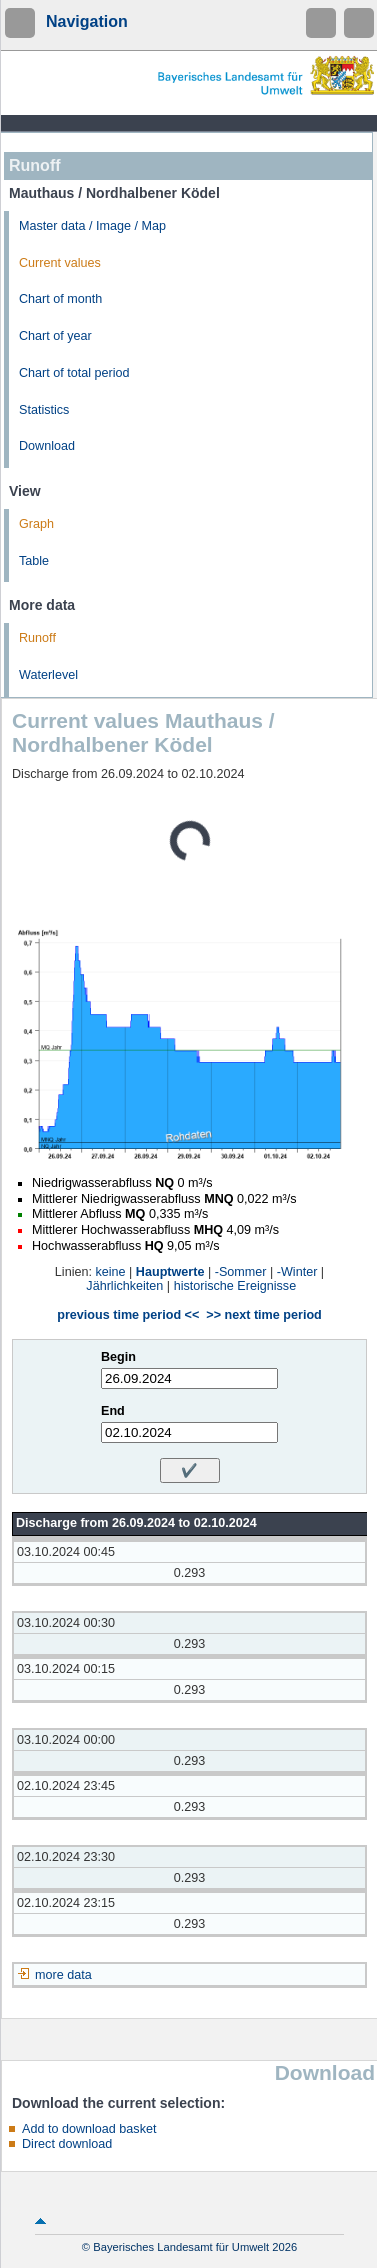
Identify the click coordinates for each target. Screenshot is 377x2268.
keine (110, 1272)
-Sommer (241, 1272)
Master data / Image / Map (92, 226)
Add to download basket (89, 2129)
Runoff (37, 638)
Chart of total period (74, 373)
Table (34, 561)
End (113, 1411)
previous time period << (128, 1315)
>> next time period (263, 1315)
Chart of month (60, 299)
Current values (60, 263)
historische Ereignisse (235, 1286)
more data (63, 1975)
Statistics (44, 410)
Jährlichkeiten (124, 1286)
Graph (36, 524)
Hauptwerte (170, 1272)
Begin (118, 1357)
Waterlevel (48, 675)
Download (47, 446)
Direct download (67, 2144)
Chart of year (55, 336)
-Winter (297, 1272)
